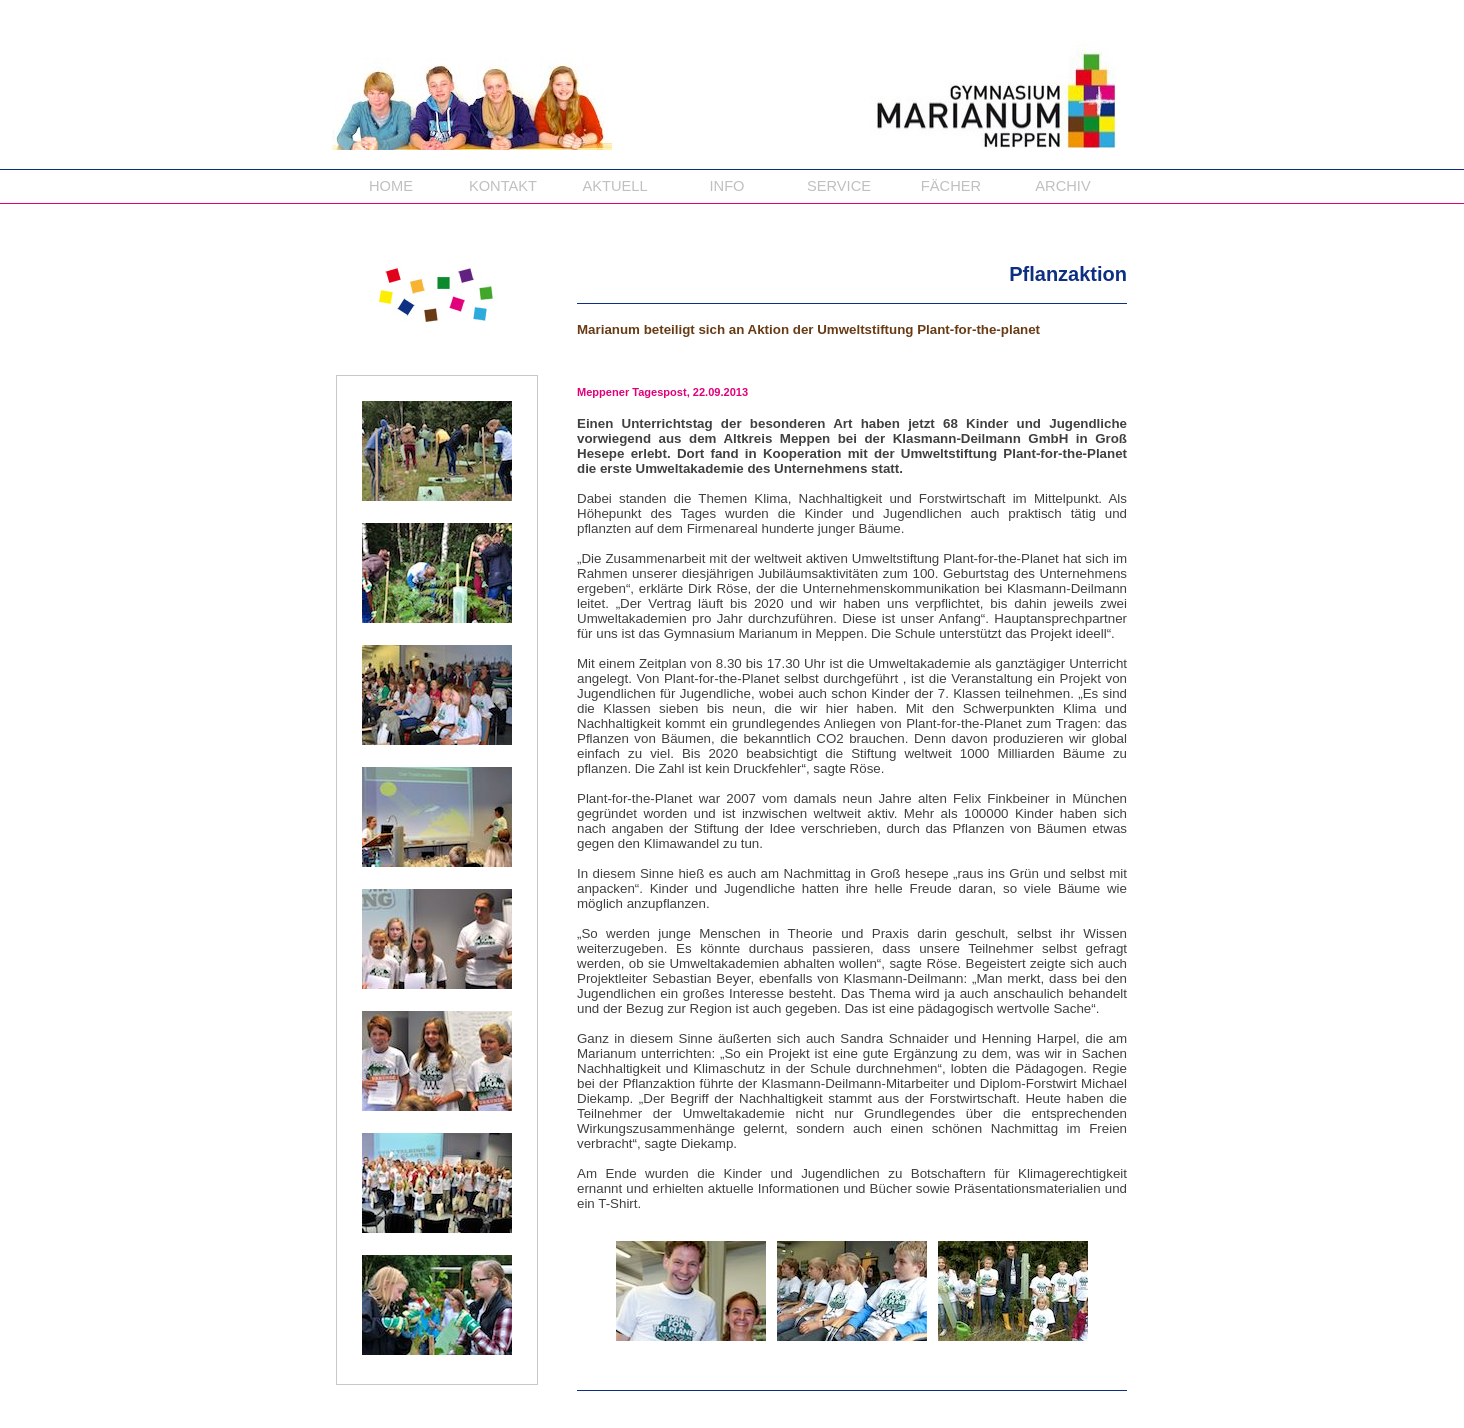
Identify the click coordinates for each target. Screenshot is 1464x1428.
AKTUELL (614, 186)
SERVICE (839, 186)
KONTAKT (503, 186)
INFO (726, 186)
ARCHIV (1062, 186)
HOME (391, 186)
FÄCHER (951, 186)
